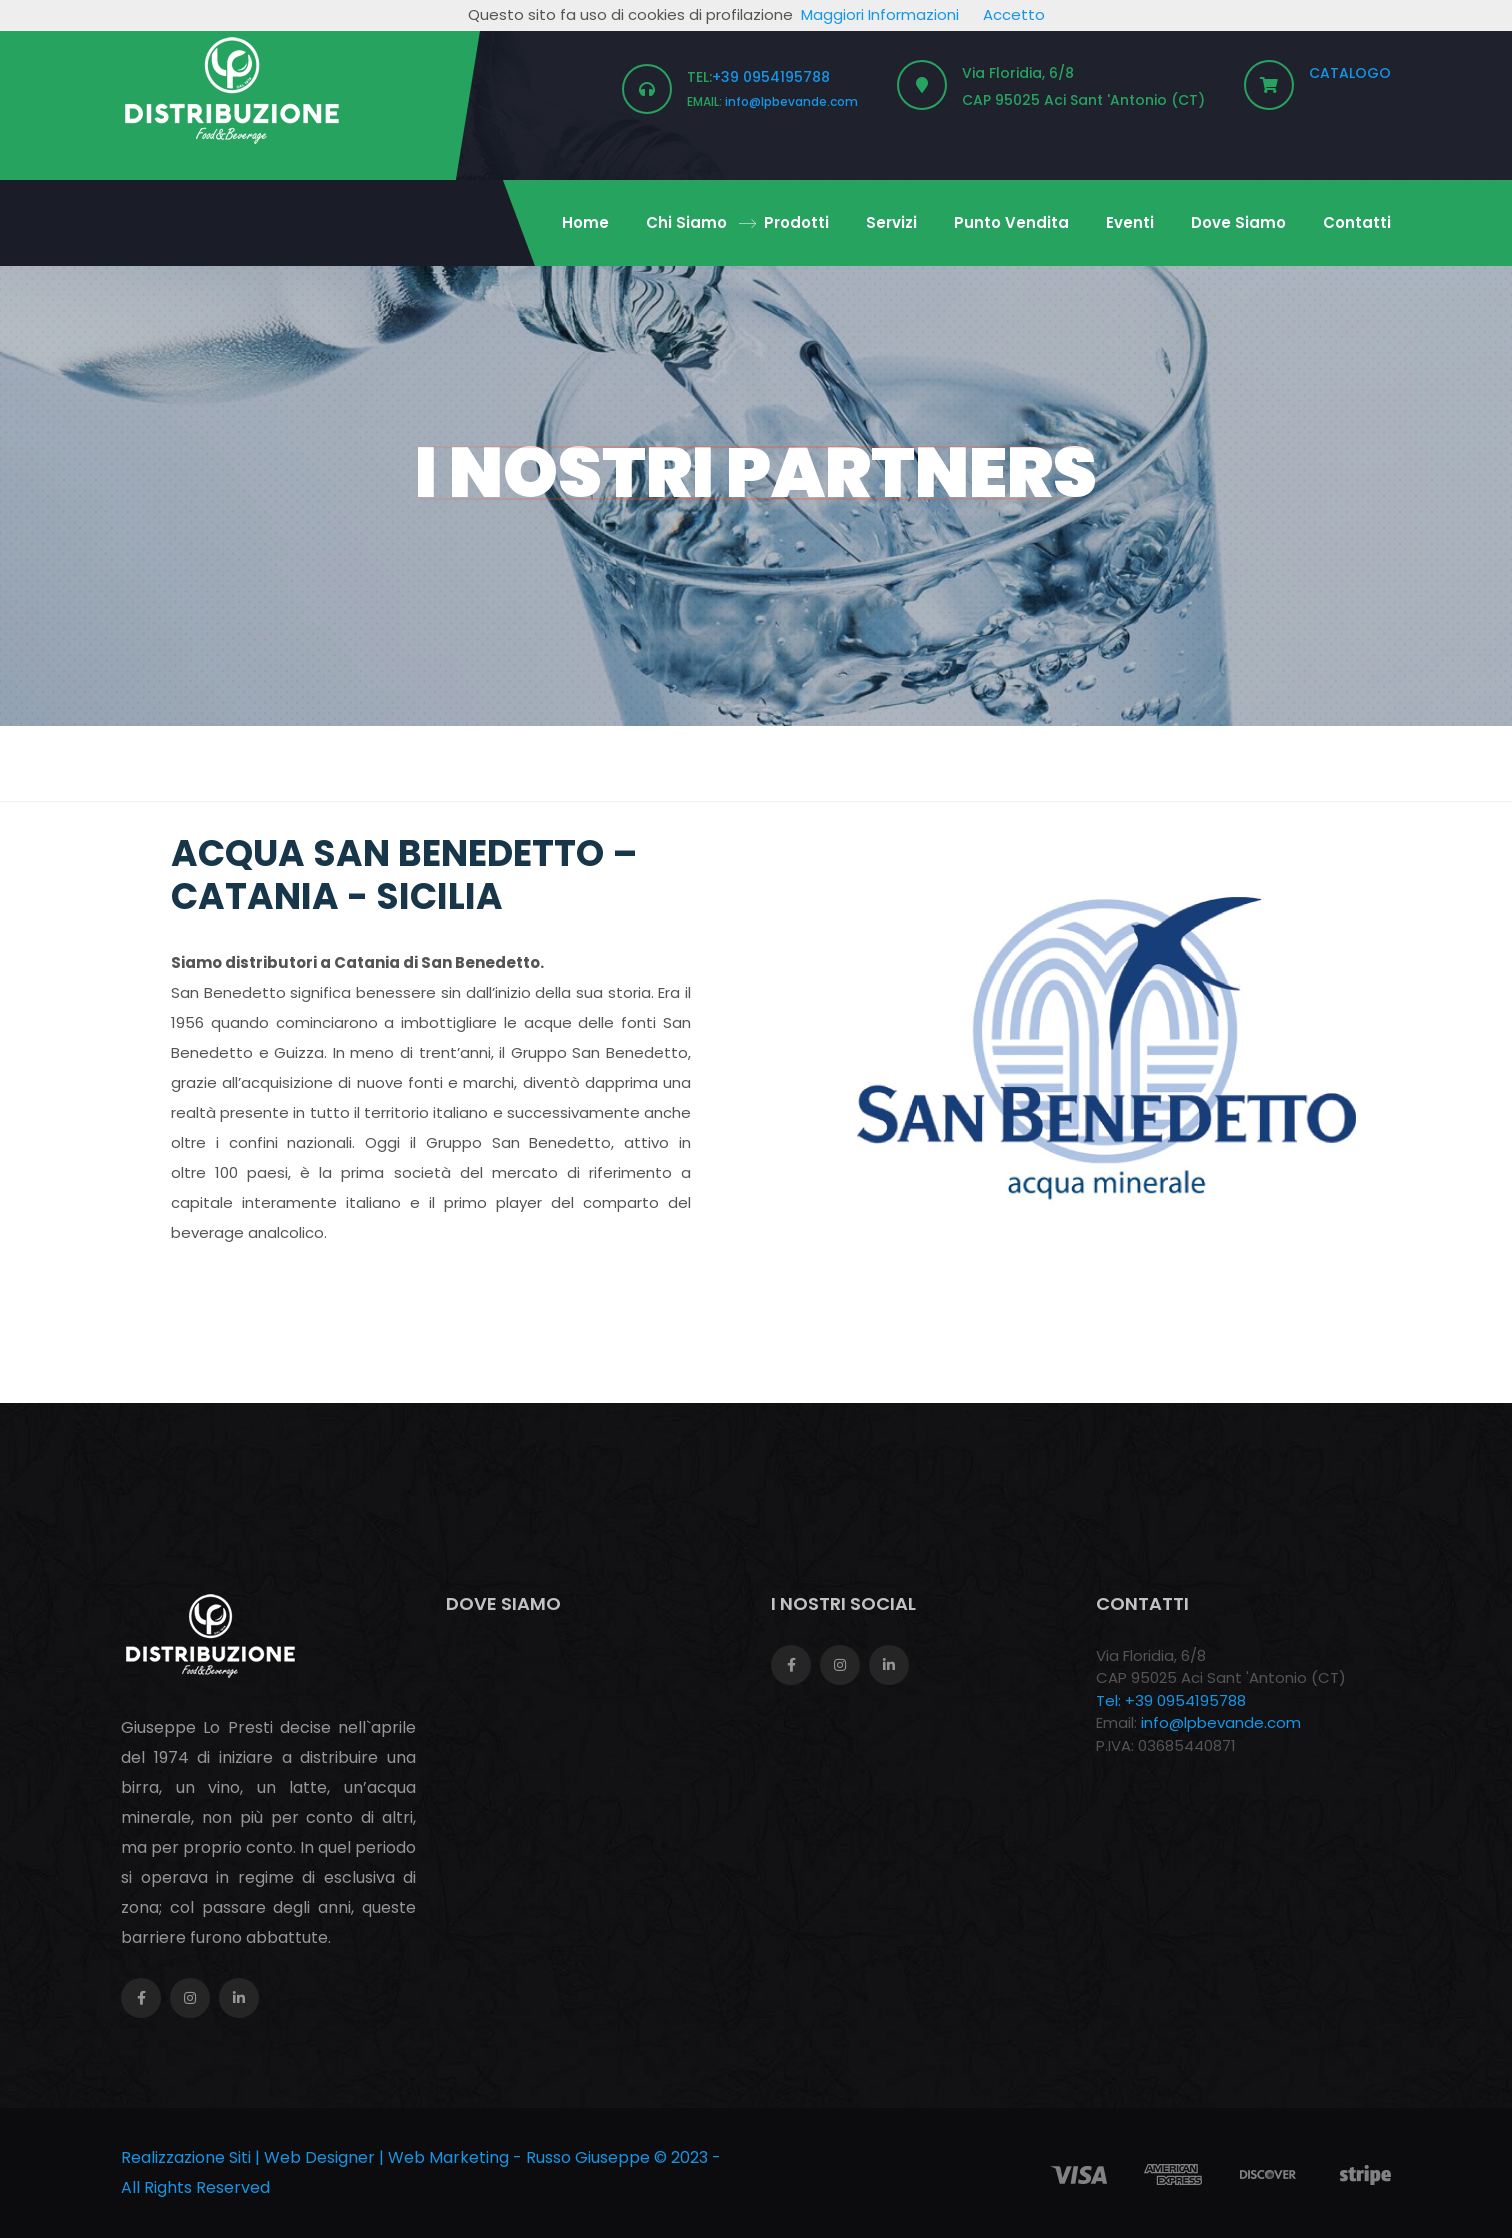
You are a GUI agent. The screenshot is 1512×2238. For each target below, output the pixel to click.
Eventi (1130, 222)
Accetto (1014, 14)
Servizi (891, 222)
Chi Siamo (686, 222)
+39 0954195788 (771, 77)
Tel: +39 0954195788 (1171, 1700)
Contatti (1357, 222)
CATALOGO (1350, 73)
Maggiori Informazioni (880, 14)
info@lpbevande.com (791, 101)
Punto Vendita (1011, 222)
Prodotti (796, 222)
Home (585, 222)
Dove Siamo (1238, 222)
